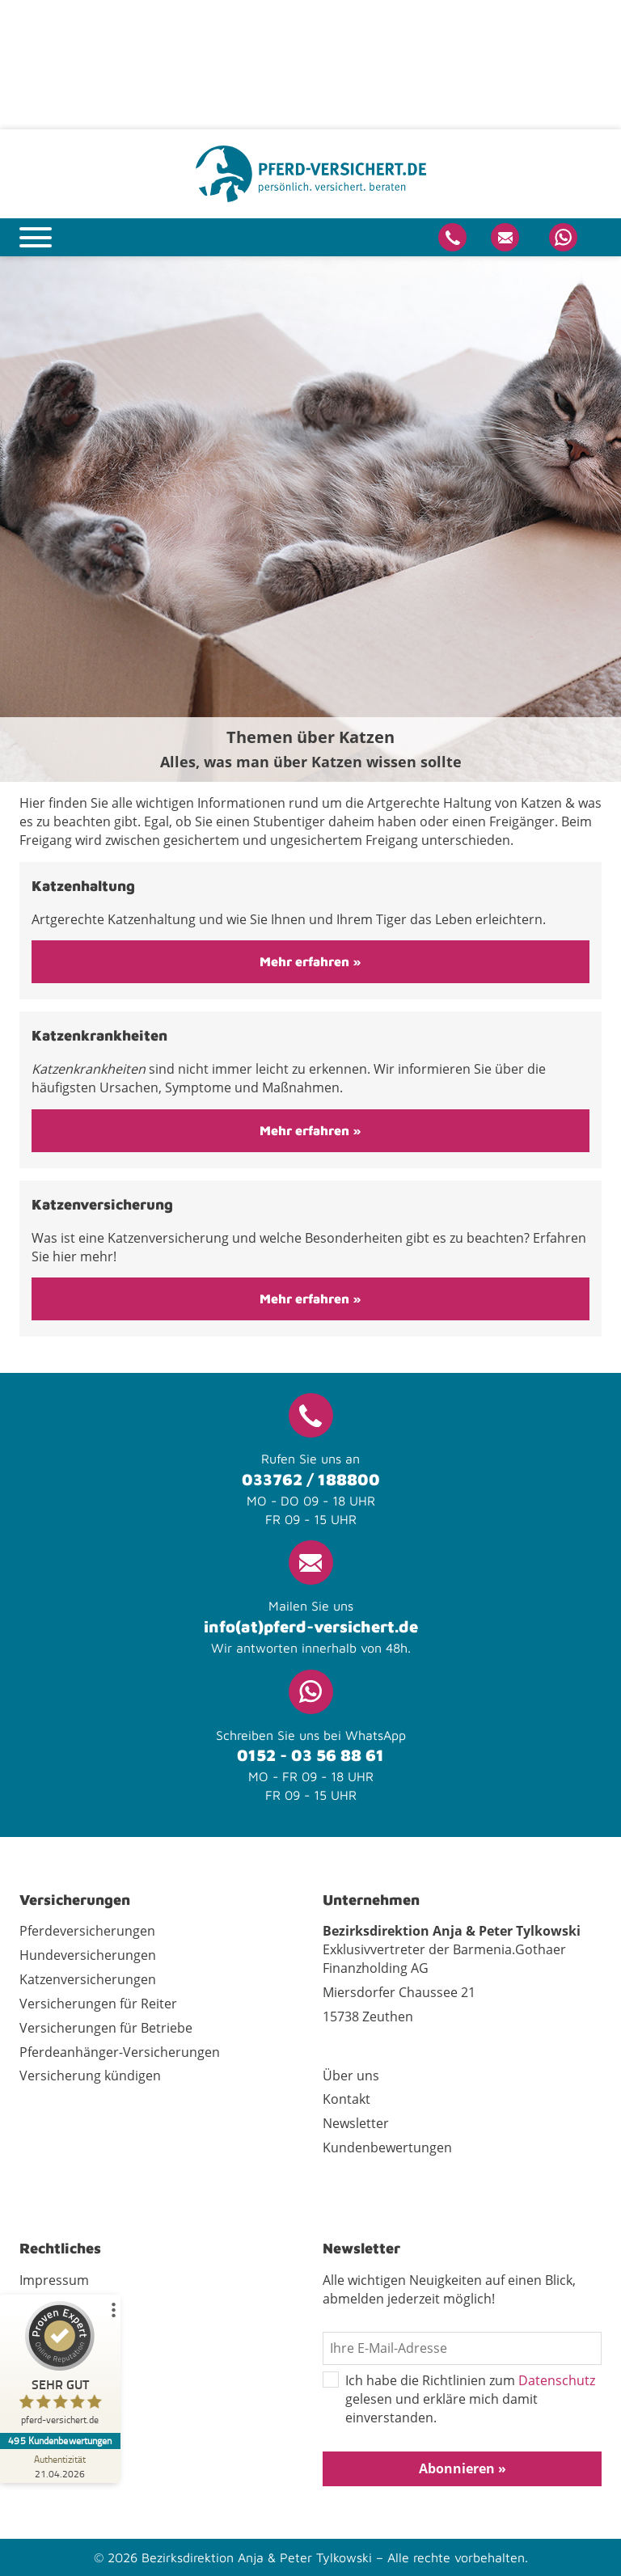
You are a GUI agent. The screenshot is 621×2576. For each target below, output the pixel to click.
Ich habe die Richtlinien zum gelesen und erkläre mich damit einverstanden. (459, 2399)
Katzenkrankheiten (99, 1035)
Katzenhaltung (83, 885)
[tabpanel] (310, 519)
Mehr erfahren (306, 961)
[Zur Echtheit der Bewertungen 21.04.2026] (60, 2466)
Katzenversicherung (102, 1204)
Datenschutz (556, 2380)
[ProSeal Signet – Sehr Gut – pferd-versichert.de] (60, 2367)
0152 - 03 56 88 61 (310, 1755)
